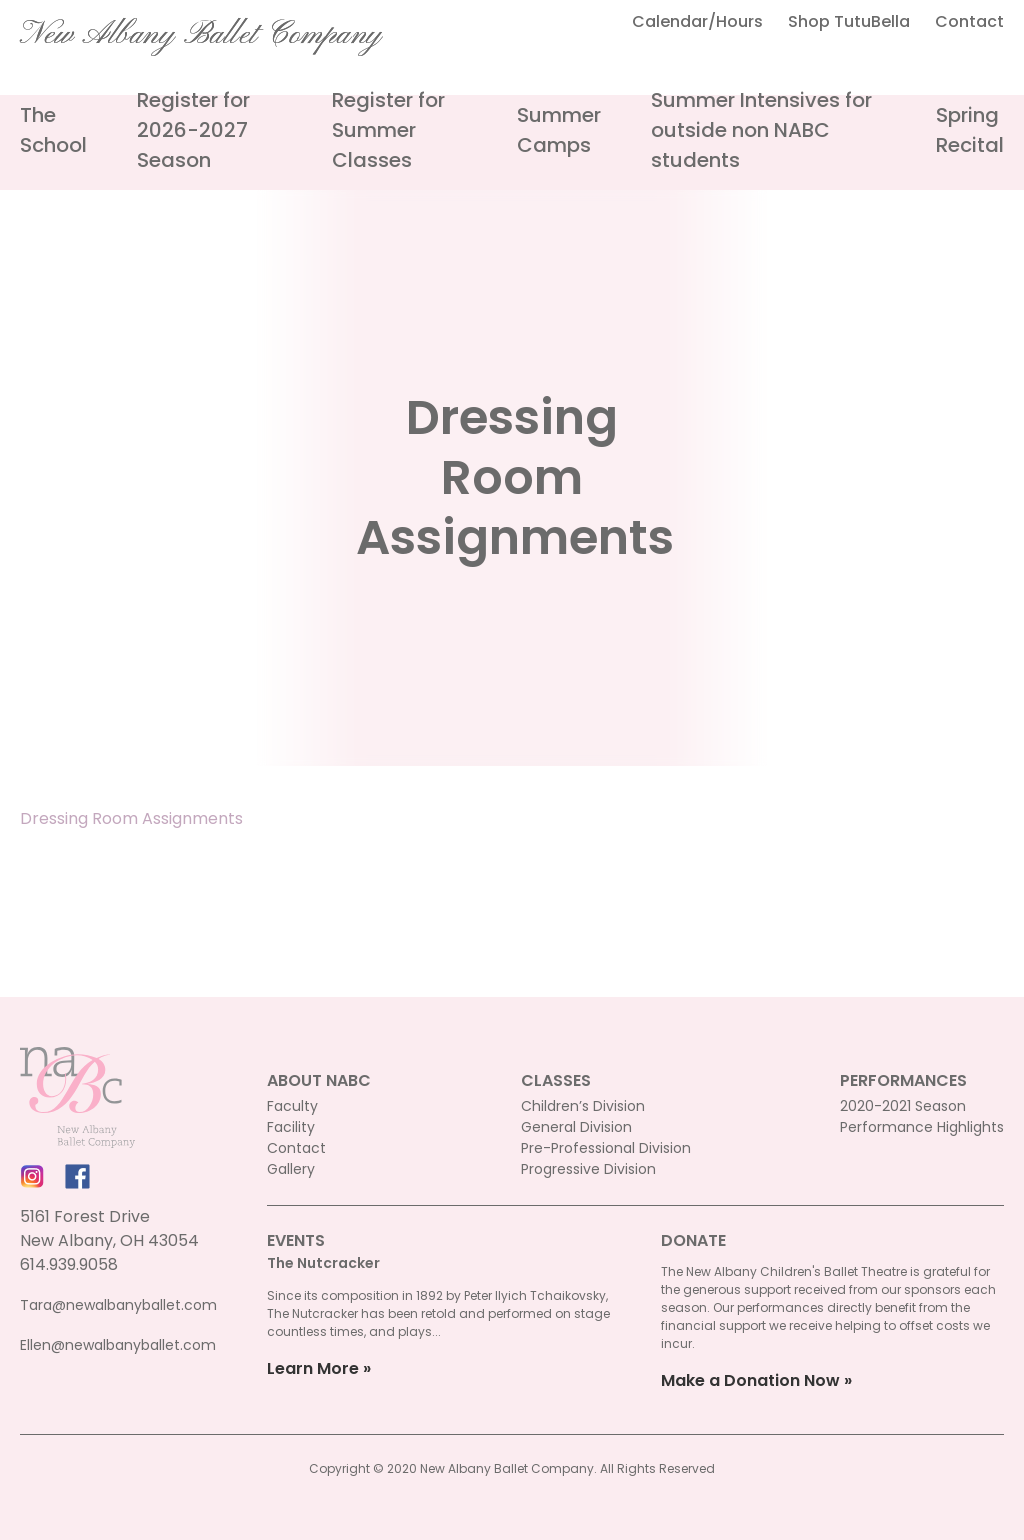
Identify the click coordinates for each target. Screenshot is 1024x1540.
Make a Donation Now (750, 1380)
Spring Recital (970, 130)
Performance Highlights (922, 1127)
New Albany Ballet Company (201, 35)
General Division (576, 1127)
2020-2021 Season (903, 1106)
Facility (291, 1127)
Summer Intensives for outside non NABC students (761, 130)
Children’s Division (583, 1106)
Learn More (313, 1368)
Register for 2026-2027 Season (193, 130)
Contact (969, 21)
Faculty (292, 1106)
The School (53, 130)
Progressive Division (588, 1169)
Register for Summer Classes (388, 130)
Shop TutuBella (849, 21)
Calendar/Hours (697, 21)
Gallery (291, 1169)
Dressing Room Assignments (131, 818)
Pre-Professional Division (606, 1148)
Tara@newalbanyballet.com (118, 1305)
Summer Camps (559, 130)
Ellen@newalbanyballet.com (118, 1345)
